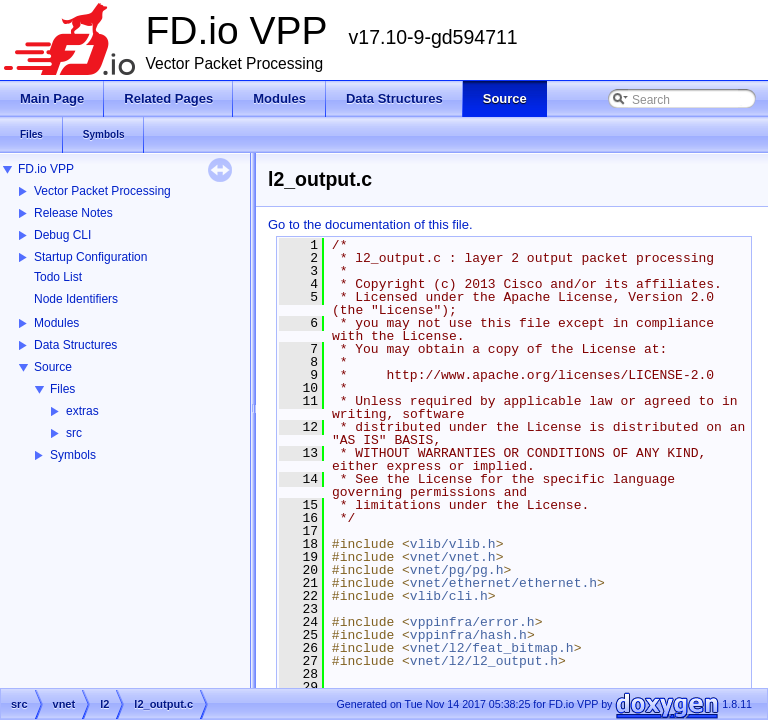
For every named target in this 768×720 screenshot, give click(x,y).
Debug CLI (62, 235)
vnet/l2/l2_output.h (484, 661)
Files (62, 389)
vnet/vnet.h (453, 557)
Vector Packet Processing (102, 191)
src (74, 433)
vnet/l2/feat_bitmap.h (492, 648)
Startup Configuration (90, 257)
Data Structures (75, 345)
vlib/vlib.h (453, 544)
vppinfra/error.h (472, 622)
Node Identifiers (76, 299)
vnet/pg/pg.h (457, 570)
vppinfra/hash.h (468, 635)
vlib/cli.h (449, 596)
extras (82, 411)
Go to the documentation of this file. (370, 224)
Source (53, 367)
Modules (56, 323)
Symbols (73, 455)
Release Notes (73, 213)
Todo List (58, 277)
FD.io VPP (46, 169)
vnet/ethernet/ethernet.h (503, 583)
